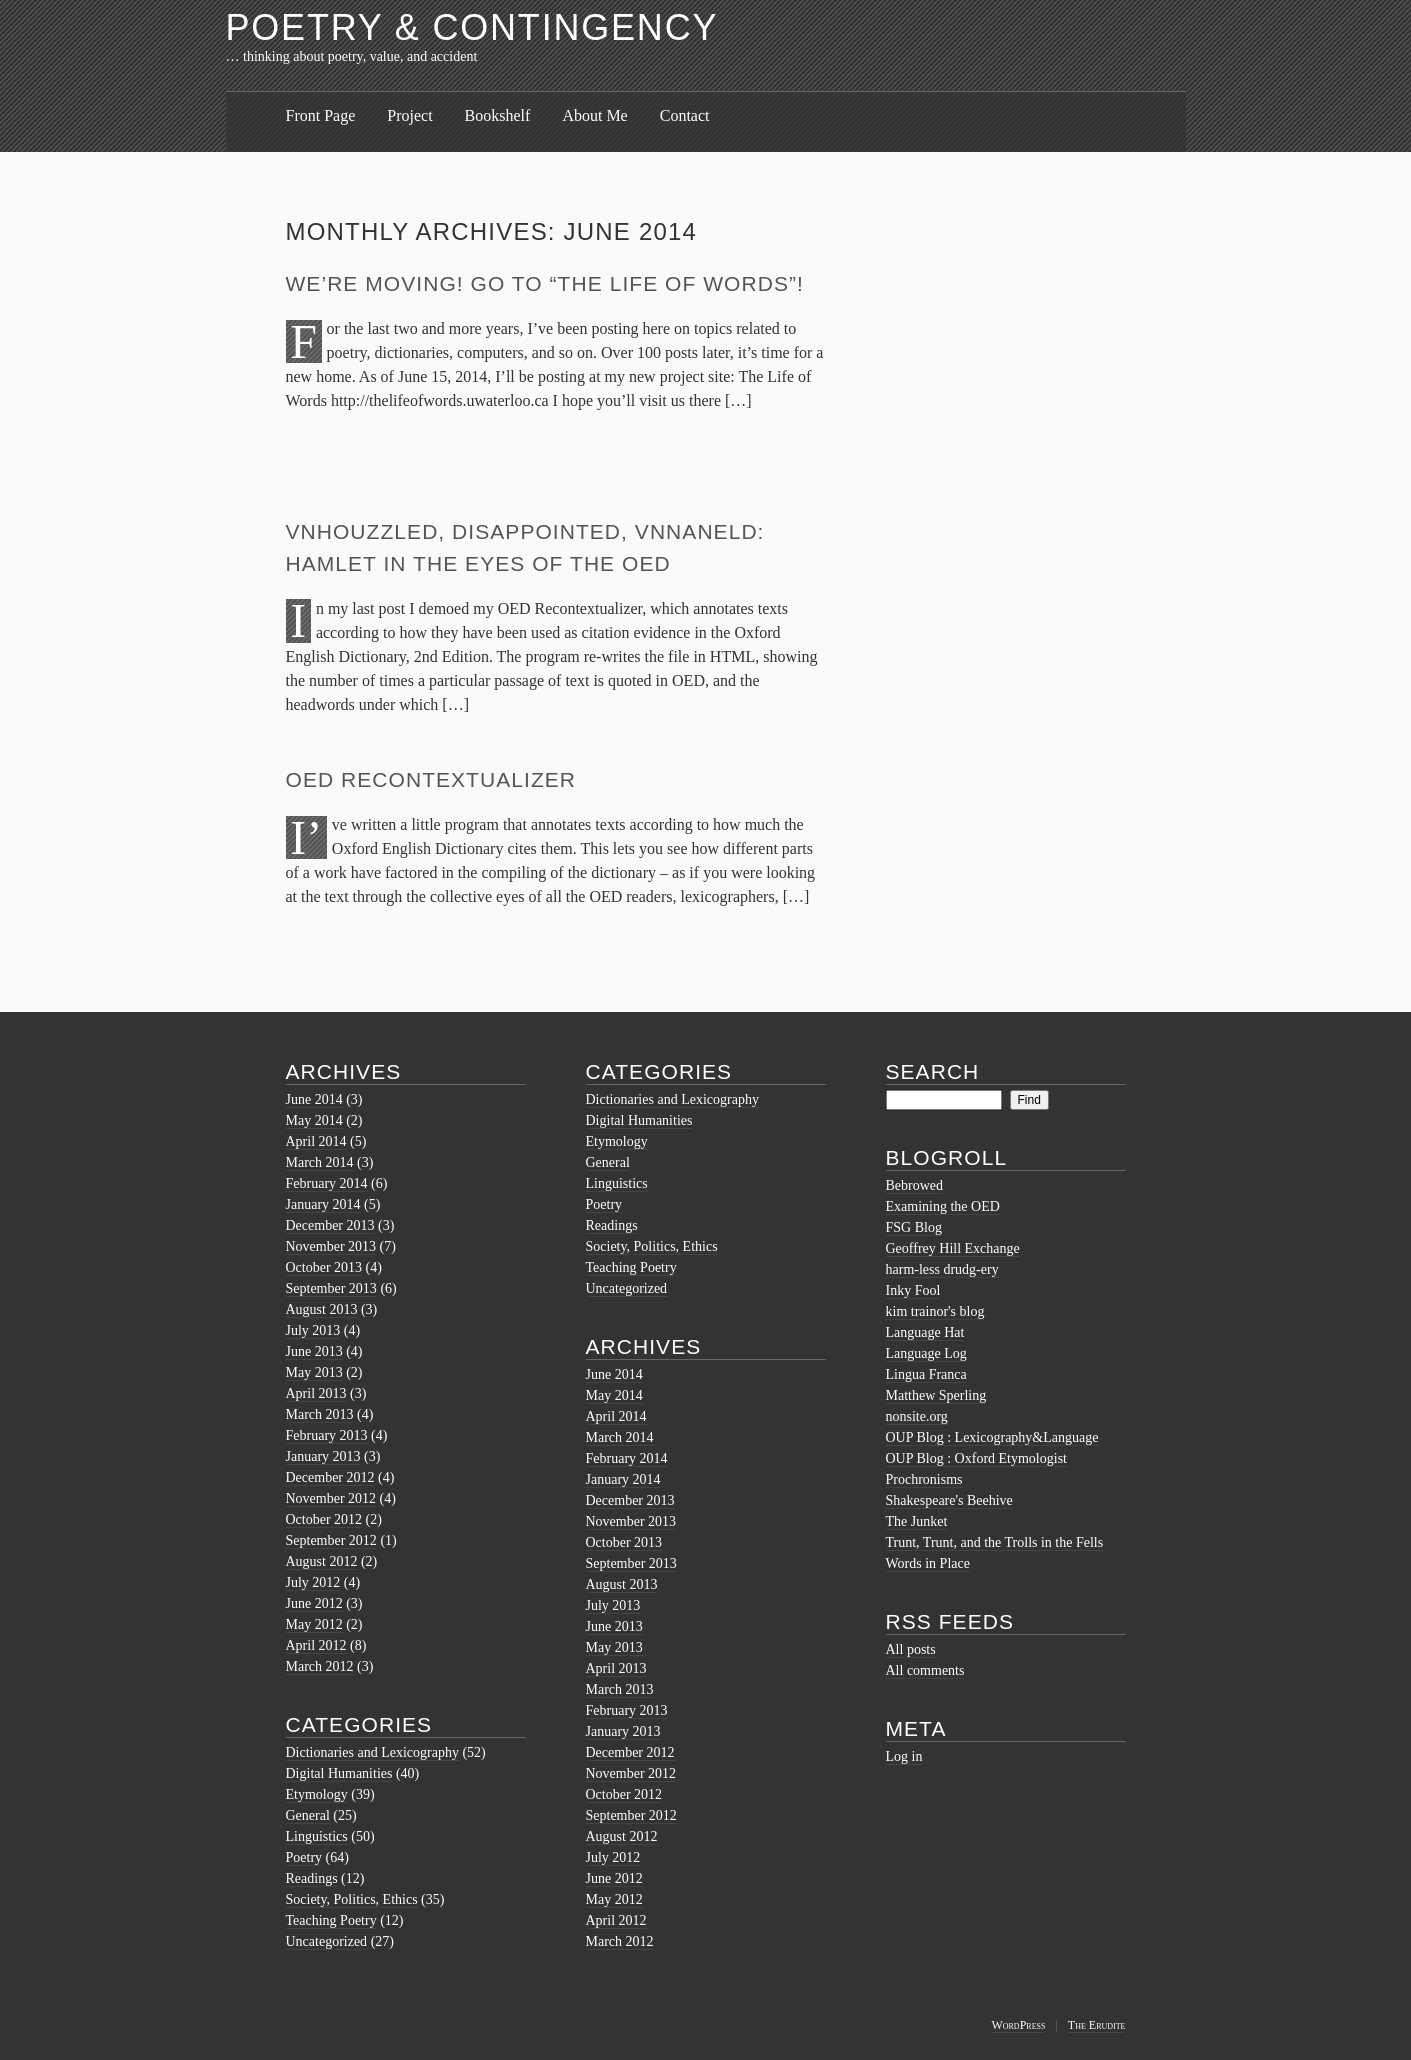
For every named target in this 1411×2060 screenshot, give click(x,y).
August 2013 (322, 1309)
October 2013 (324, 1267)
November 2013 (331, 1246)
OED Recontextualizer (431, 779)
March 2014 (320, 1162)
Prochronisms (924, 1479)
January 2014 (323, 1204)
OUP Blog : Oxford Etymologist (977, 1458)
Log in (904, 1756)
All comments (925, 1670)
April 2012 (316, 1645)
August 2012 (322, 1561)
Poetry (304, 1857)
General (308, 1815)
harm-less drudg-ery (942, 1269)
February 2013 (327, 1435)
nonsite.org (917, 1416)
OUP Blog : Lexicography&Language (992, 1437)
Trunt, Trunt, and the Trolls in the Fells (995, 1542)
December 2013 (330, 1225)
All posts (911, 1649)
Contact (685, 115)
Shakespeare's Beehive (949, 1500)
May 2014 (314, 1120)
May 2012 (314, 1624)
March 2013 (320, 1414)
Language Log (926, 1353)
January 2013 (323, 1456)
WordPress (1018, 2025)
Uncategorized (327, 1941)
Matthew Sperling (936, 1395)
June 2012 (314, 1603)
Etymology (317, 1794)
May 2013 (314, 1372)
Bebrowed (915, 1185)
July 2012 (313, 1582)
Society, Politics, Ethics (352, 1899)
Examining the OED (943, 1206)
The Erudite (1097, 2025)
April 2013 (316, 1393)
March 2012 (320, 1666)
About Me (594, 115)
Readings (312, 1878)
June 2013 (314, 1351)
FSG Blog (914, 1227)
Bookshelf (498, 115)
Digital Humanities (339, 1773)
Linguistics (317, 1836)
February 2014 (327, 1183)
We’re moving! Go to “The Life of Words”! (545, 283)
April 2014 (316, 1141)
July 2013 (313, 1330)
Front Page (321, 115)
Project (409, 115)
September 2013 (331, 1288)
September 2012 (331, 1540)
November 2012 (331, 1498)
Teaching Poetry (331, 1920)
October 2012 (324, 1519)
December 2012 (330, 1477)
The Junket (917, 1521)
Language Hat (925, 1332)
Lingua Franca (926, 1374)
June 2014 (314, 1099)
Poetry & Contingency (472, 27)
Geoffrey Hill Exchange (953, 1248)
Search (933, 1071)
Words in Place (928, 1563)
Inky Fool (913, 1290)
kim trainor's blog (935, 1311)
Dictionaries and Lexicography (372, 1752)
